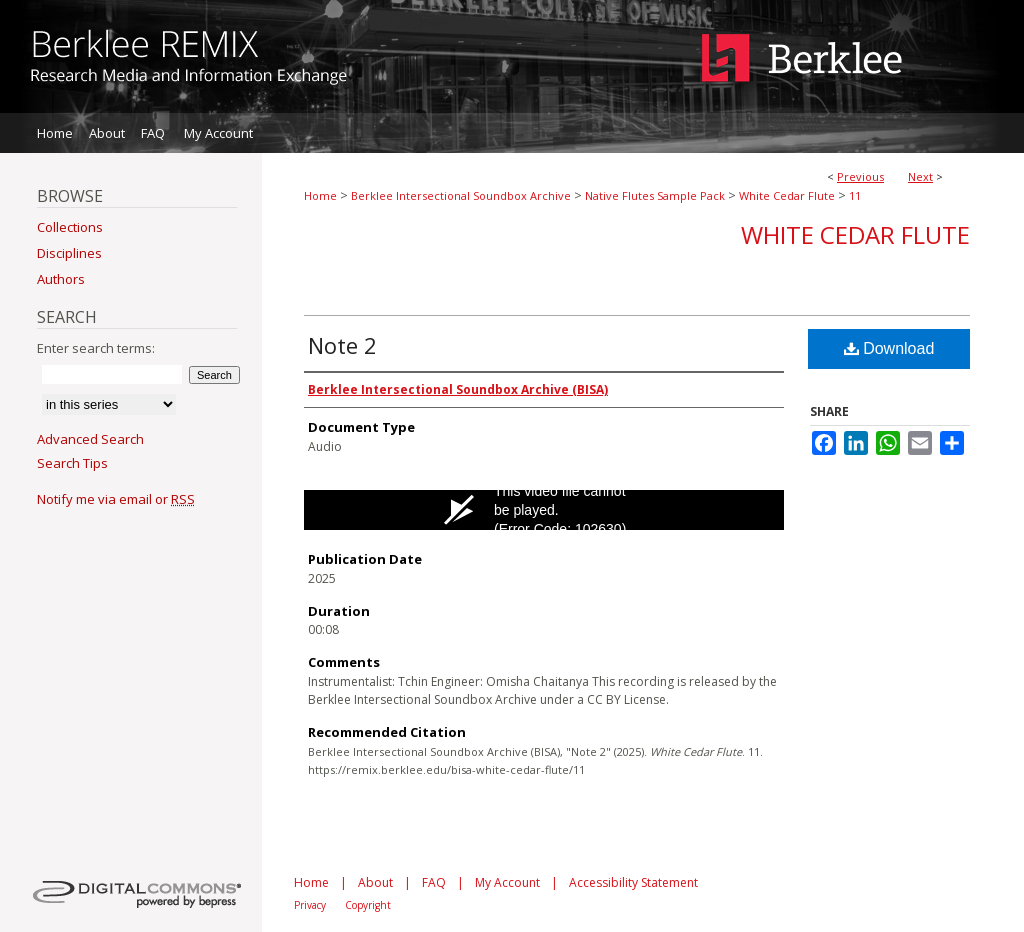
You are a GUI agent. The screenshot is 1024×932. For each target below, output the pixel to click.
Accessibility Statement (633, 882)
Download (889, 348)
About (375, 882)
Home (320, 195)
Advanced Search (90, 439)
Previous (860, 176)
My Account (507, 882)
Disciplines (69, 253)
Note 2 (342, 345)
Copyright (368, 905)
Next (920, 176)
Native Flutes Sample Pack (655, 195)
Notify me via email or (116, 499)
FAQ (434, 882)
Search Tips (72, 463)
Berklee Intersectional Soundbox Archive (461, 195)
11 (855, 195)
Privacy (310, 905)
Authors (61, 279)
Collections (70, 227)
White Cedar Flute (787, 195)
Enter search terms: (96, 348)
